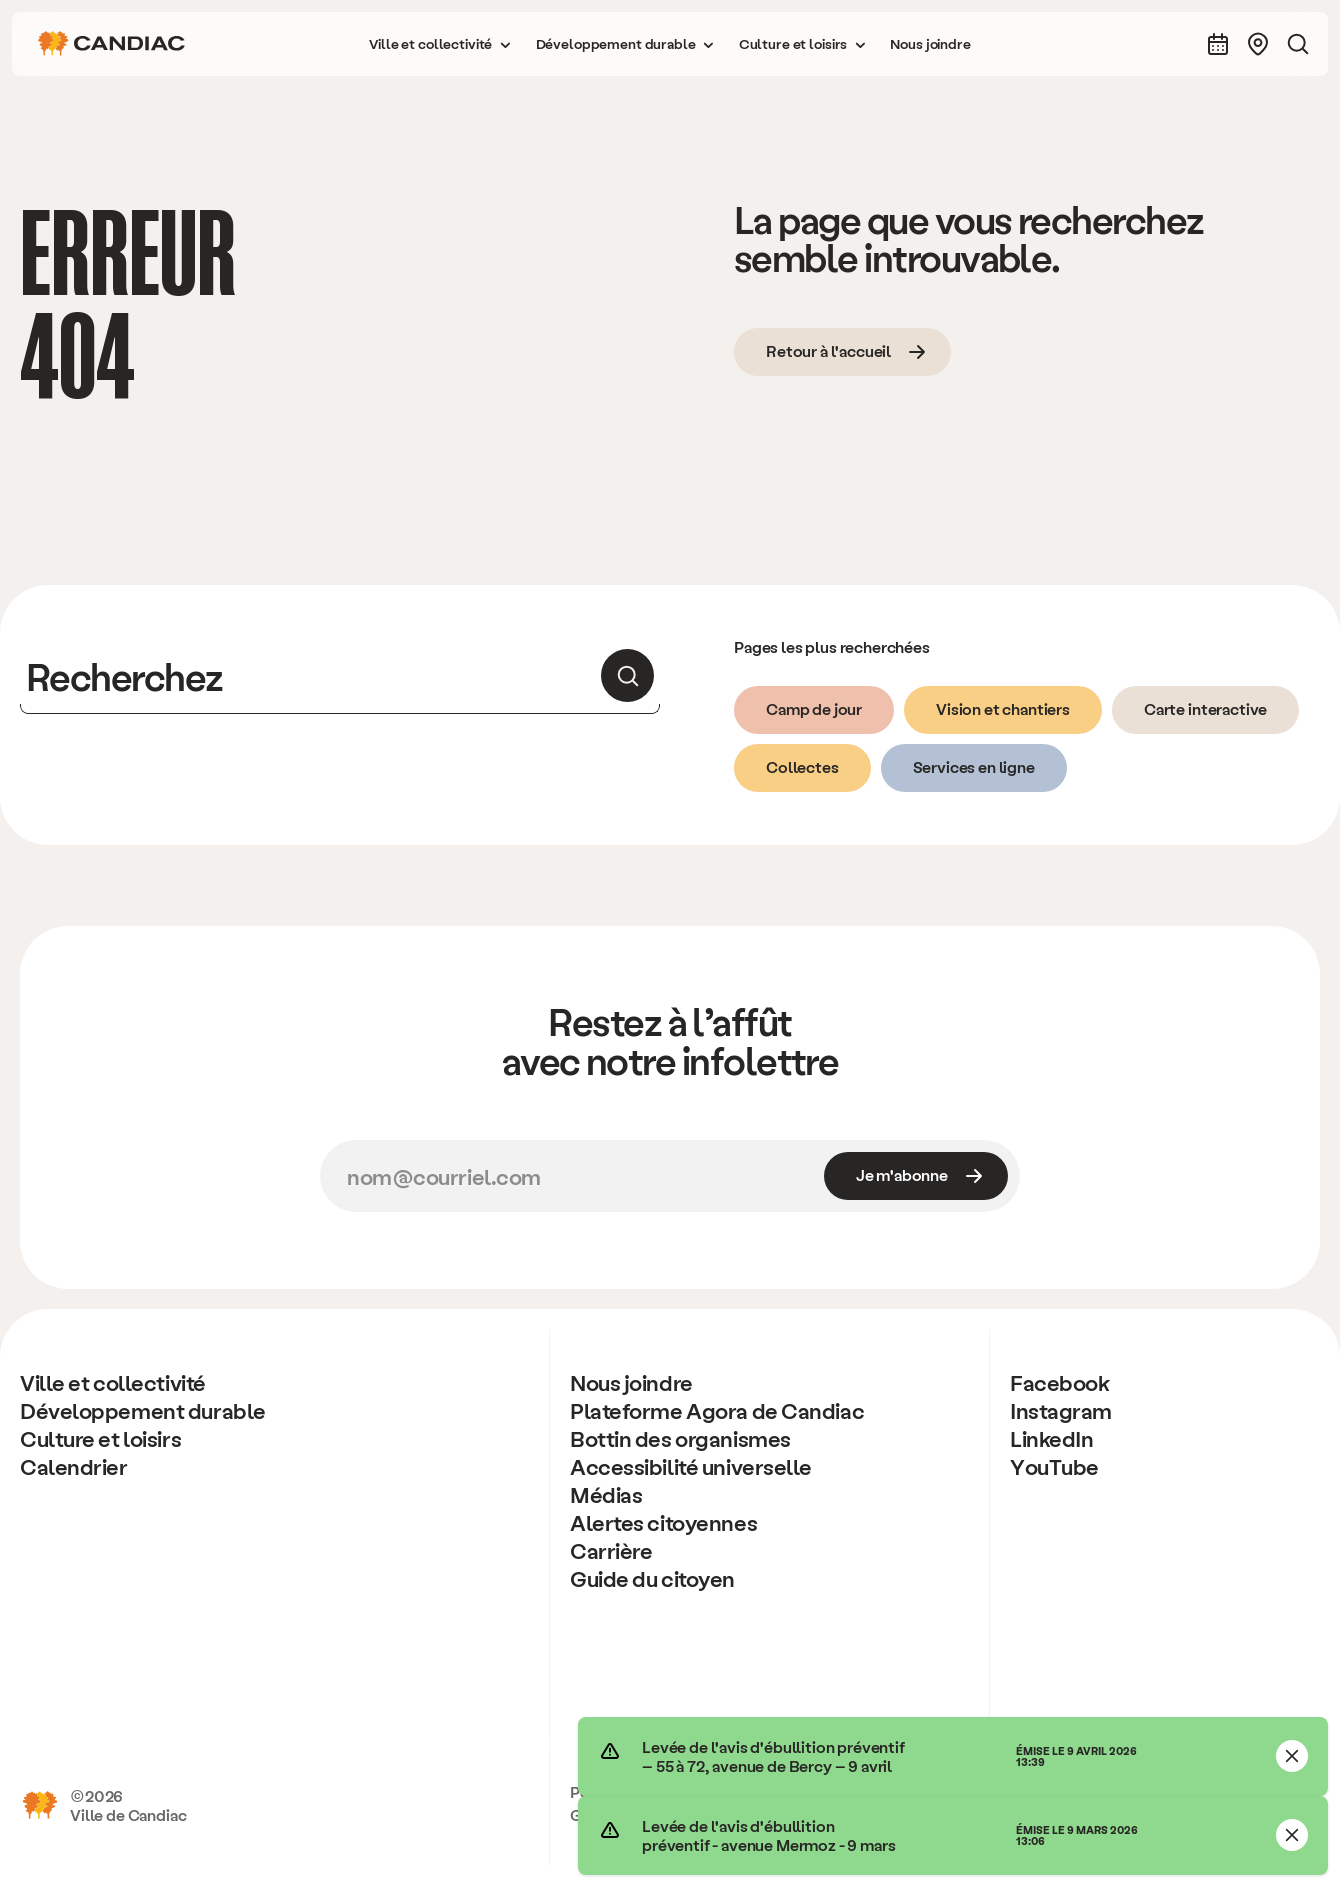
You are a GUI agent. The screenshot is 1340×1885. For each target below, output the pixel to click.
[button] (440, 44)
